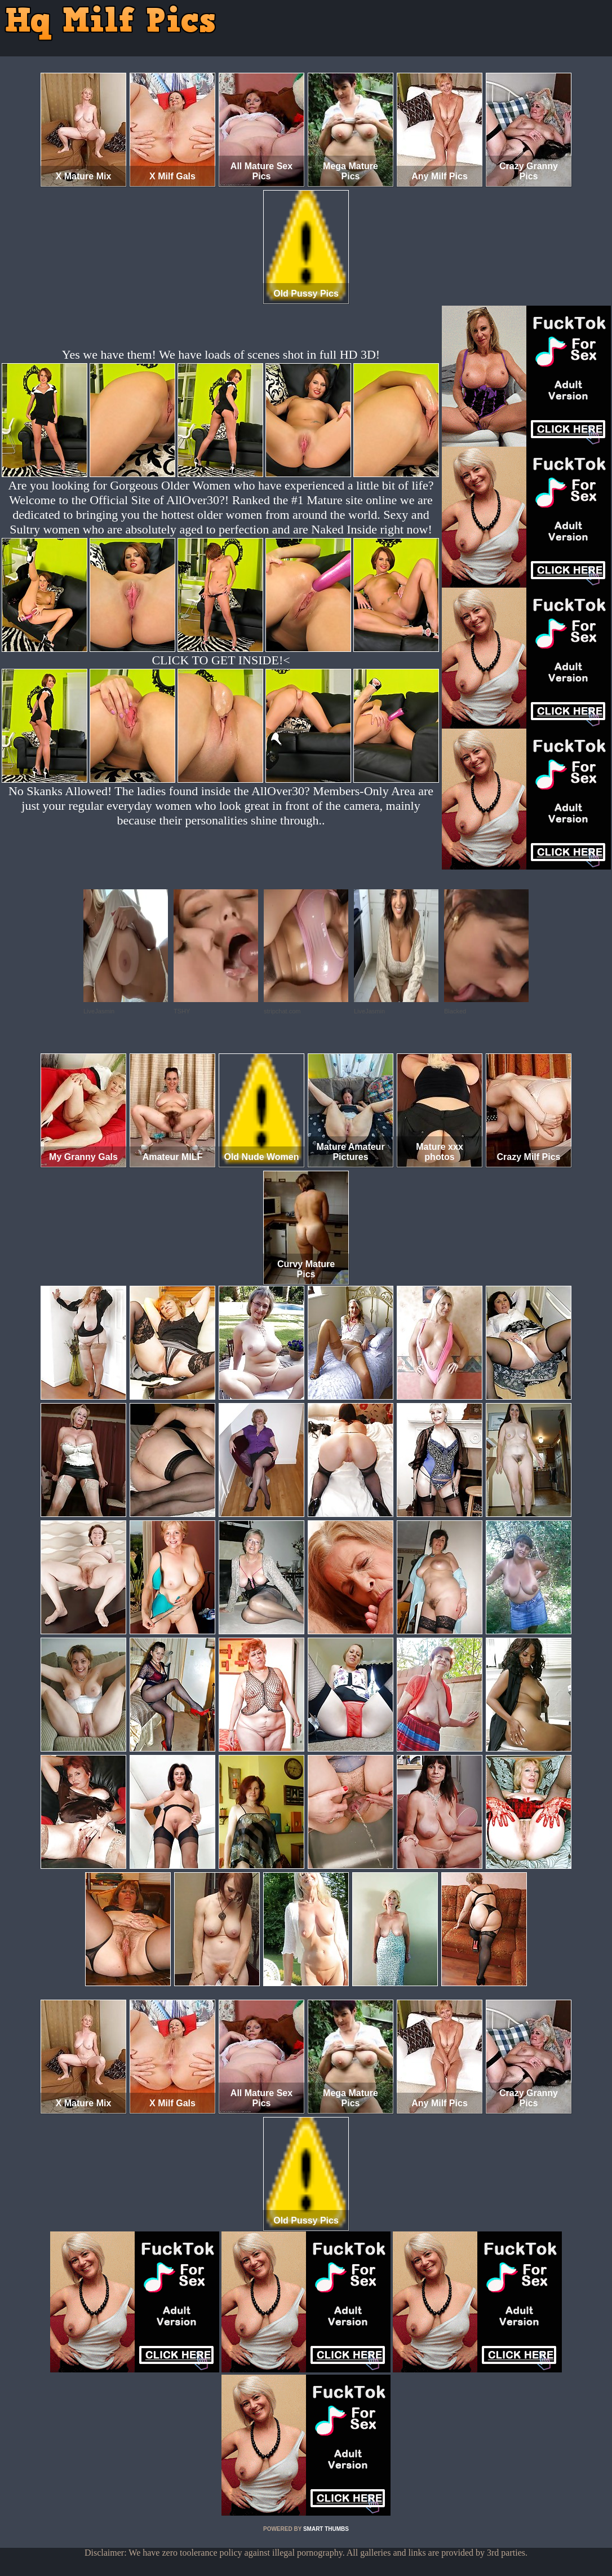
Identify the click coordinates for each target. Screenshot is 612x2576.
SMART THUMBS (326, 2529)
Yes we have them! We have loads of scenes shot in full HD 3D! (221, 354)
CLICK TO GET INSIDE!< (221, 660)
